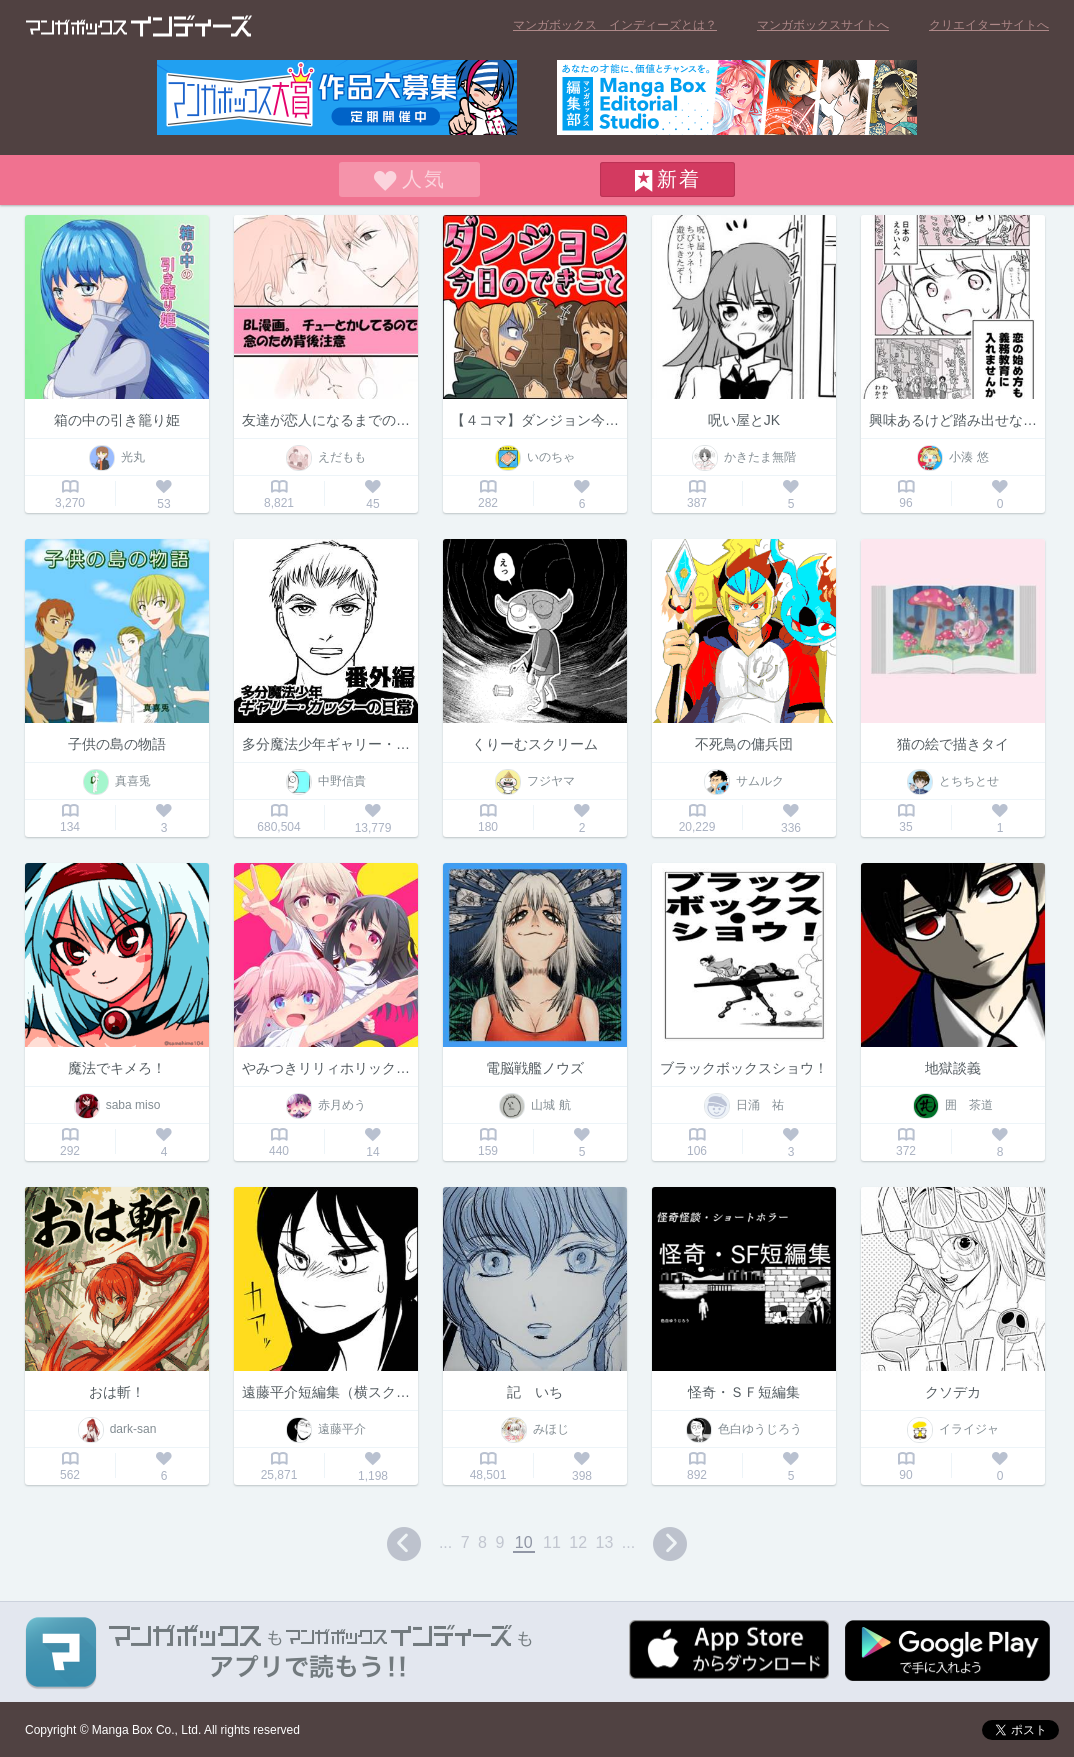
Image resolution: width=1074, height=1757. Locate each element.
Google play (947, 1650)
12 (578, 1542)
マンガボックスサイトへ (823, 25)
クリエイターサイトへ (989, 25)
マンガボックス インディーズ (139, 26)
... (445, 1542)
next (670, 1544)
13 (605, 1542)
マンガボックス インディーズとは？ (615, 25)
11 (552, 1542)
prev (404, 1544)
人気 (424, 179)
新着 (679, 179)
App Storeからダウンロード (729, 1649)
